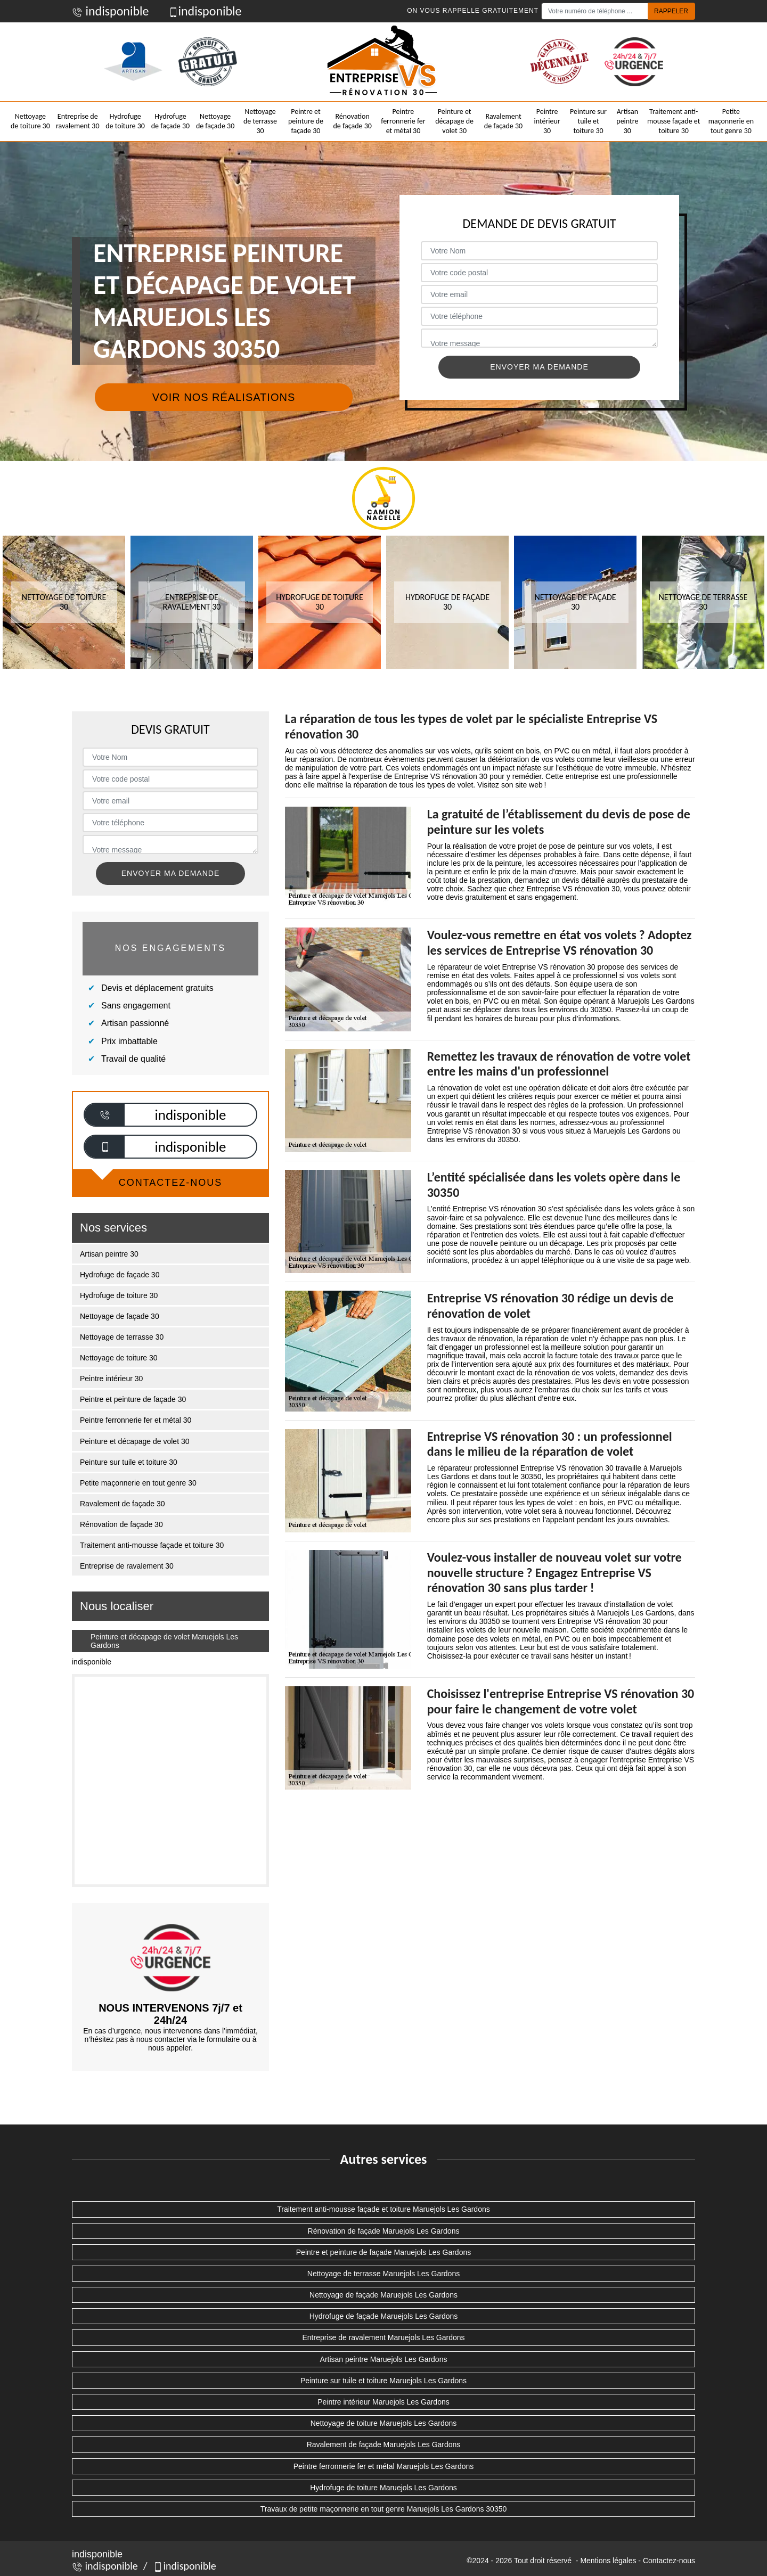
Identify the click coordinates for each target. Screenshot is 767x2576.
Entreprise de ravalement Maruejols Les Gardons (383, 2337)
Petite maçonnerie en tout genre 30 (731, 121)
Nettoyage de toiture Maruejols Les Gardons (384, 2423)
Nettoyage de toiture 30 (30, 121)
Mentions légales (608, 2560)
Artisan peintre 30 (627, 121)
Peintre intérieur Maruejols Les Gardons (383, 2402)
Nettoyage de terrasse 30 (260, 121)
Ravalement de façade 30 (503, 121)
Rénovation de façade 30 (352, 121)
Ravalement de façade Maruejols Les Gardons (384, 2444)
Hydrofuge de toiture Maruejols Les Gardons (383, 2487)
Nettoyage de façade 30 (215, 121)
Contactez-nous (669, 2560)
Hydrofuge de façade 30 (170, 121)
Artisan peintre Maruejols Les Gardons (383, 2359)
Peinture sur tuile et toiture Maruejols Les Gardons (383, 2380)
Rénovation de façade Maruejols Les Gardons (384, 2231)
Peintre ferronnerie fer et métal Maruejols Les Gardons (383, 2466)
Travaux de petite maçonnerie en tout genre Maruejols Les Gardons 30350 (383, 2509)
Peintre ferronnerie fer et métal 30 (403, 121)
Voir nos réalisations (223, 397)
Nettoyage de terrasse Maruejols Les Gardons (383, 2273)
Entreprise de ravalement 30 (78, 121)
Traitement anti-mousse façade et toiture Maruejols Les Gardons (383, 2209)
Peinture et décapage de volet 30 (454, 121)
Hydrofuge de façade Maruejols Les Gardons (383, 2316)
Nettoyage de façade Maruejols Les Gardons (383, 2295)
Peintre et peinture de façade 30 (305, 121)
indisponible (110, 11)
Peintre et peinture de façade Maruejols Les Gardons (383, 2252)
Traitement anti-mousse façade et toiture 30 (673, 121)
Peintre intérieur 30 (547, 121)
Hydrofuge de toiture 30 (125, 121)
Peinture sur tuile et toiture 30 (588, 121)
